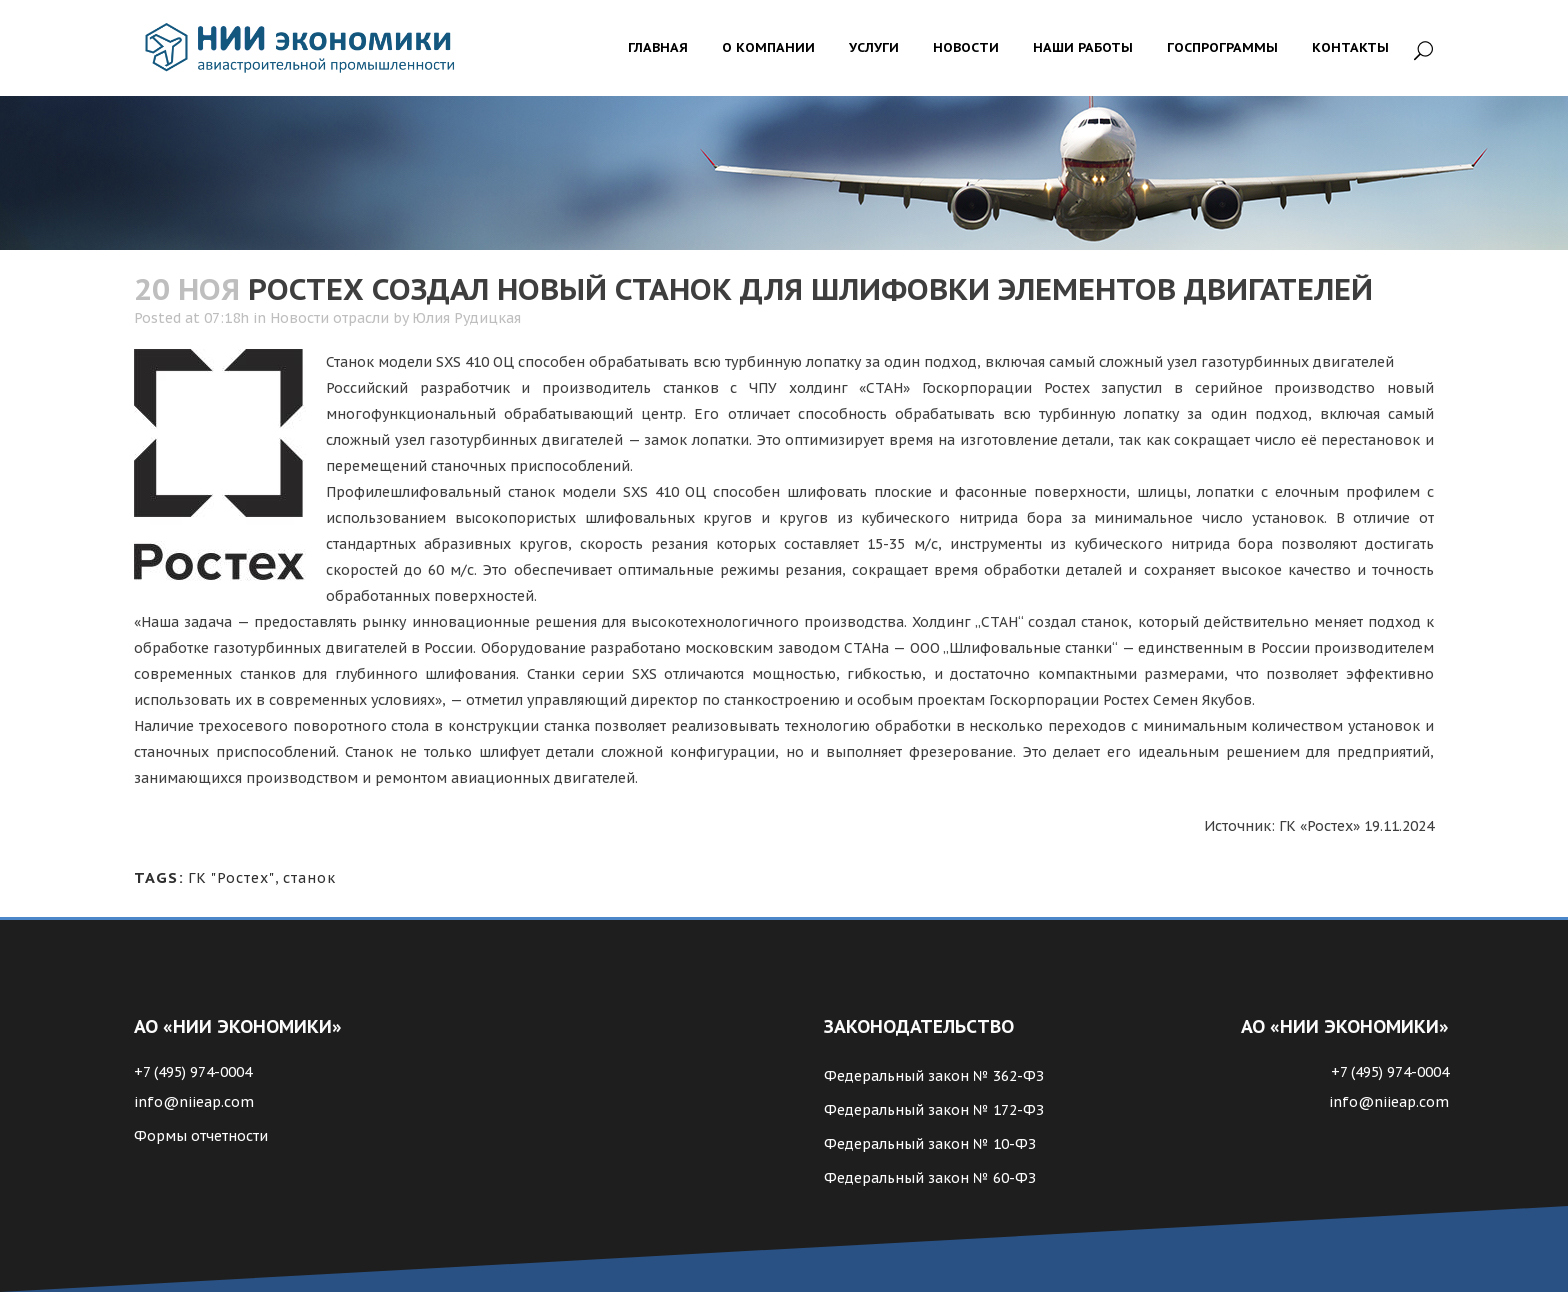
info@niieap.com (194, 1102)
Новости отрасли (329, 318)
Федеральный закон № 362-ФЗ (934, 1076)
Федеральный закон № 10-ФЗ (930, 1144)
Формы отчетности (201, 1136)
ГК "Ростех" (231, 878)
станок (309, 878)
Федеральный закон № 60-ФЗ (930, 1178)
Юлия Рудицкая (466, 318)
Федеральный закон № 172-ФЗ (934, 1110)
